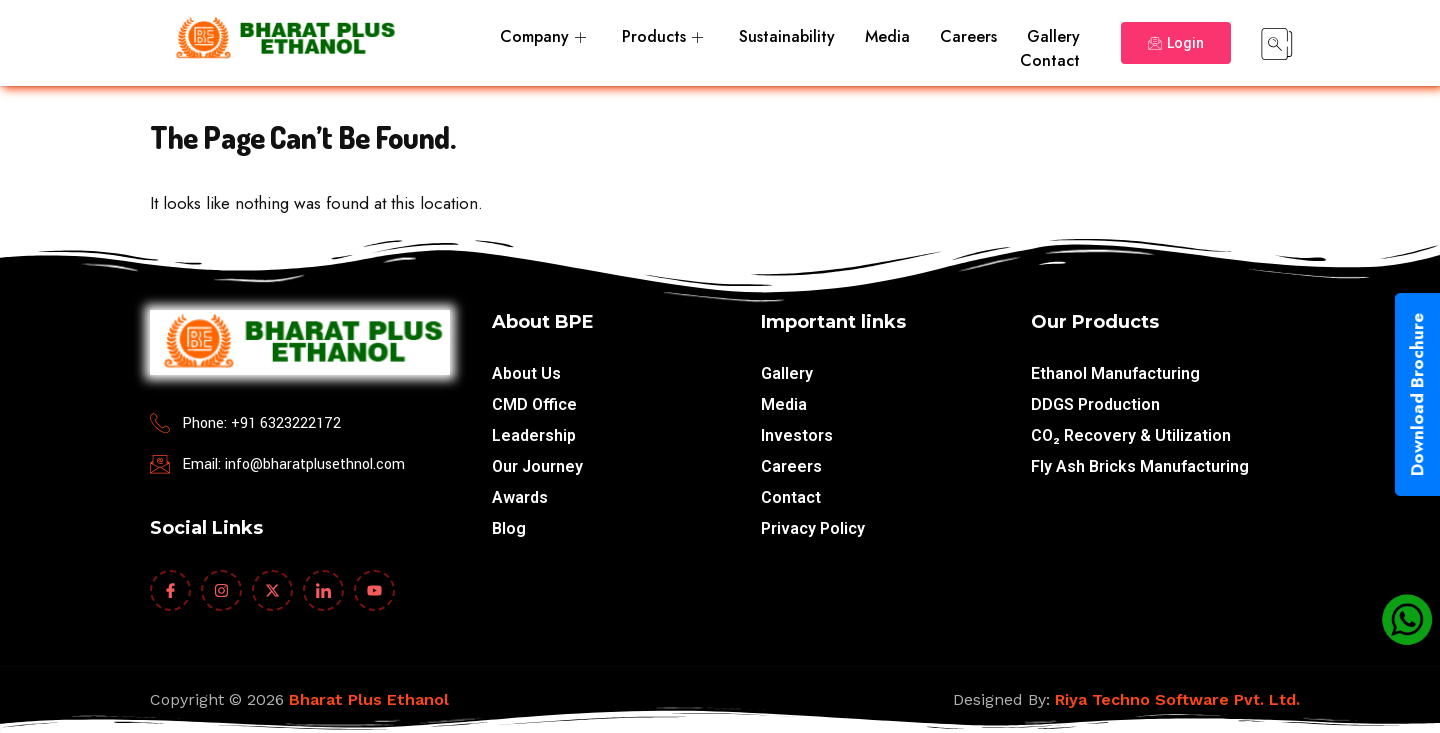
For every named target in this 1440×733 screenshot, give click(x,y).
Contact (1050, 60)
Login (1176, 43)
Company (543, 36)
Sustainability (787, 36)
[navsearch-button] (1277, 43)
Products (662, 36)
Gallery (1053, 36)
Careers (968, 36)
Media (887, 36)
